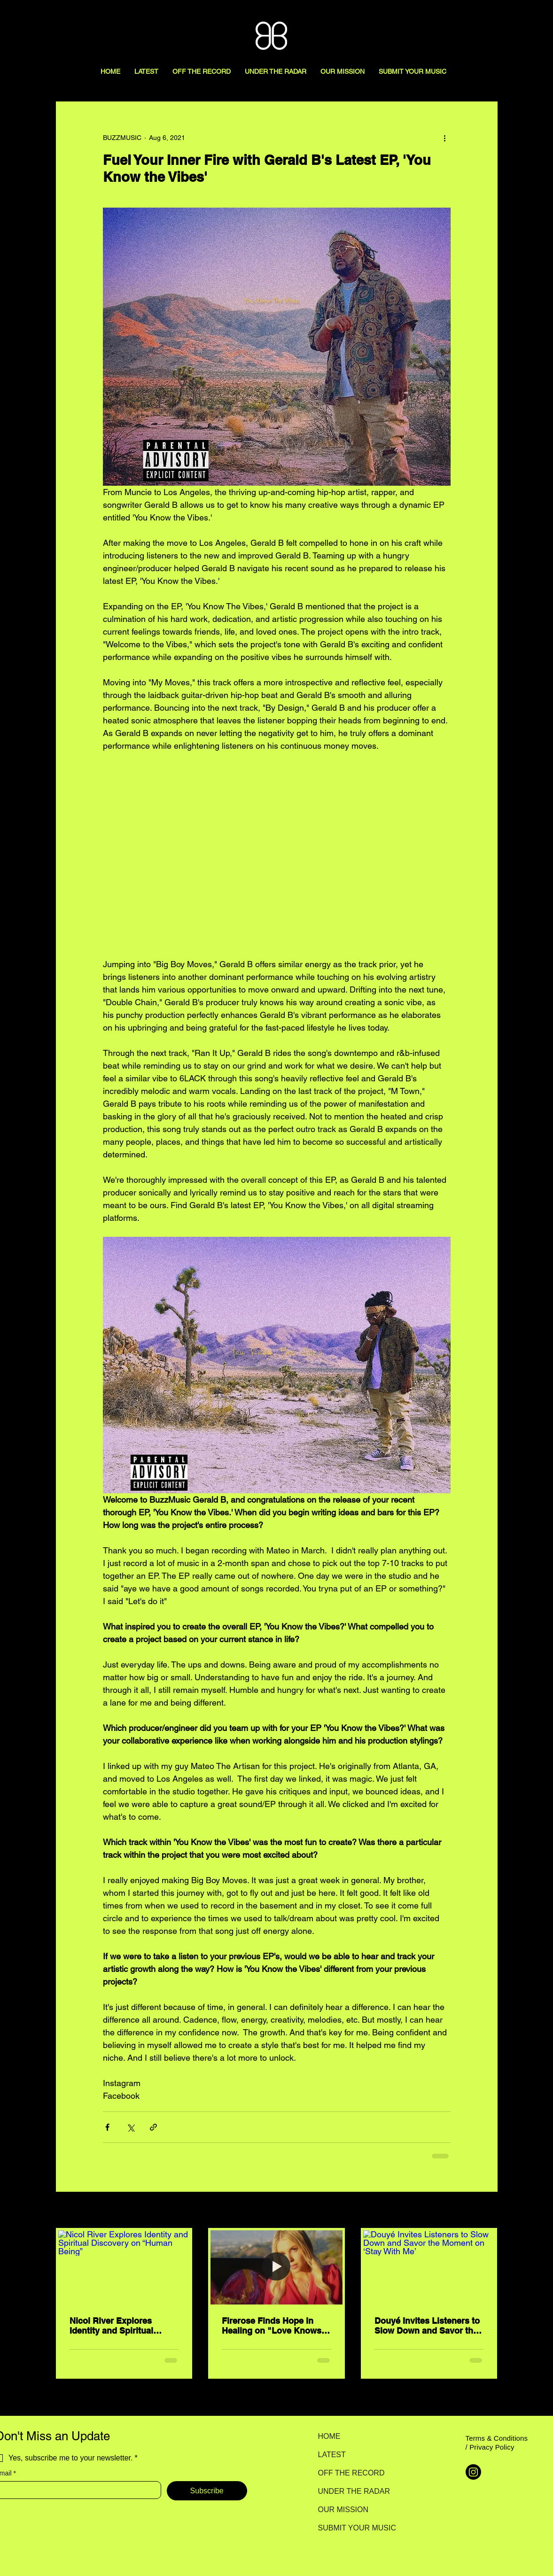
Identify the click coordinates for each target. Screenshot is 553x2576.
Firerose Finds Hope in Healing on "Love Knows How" (271, 2325)
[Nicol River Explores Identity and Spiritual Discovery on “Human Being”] (124, 2267)
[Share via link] (153, 2127)
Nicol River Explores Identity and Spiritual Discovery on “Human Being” (113, 2325)
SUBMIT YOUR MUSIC (351, 2528)
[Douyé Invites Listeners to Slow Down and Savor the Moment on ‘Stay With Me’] (429, 2267)
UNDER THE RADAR (351, 2491)
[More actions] (445, 137)
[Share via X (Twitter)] (130, 2127)
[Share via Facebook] (107, 2127)
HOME (329, 2436)
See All (487, 2210)
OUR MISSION (343, 2510)
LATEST (332, 2455)
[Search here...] (503, 17)
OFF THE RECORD (351, 2473)
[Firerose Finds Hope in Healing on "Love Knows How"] (276, 2267)
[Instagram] (473, 2472)
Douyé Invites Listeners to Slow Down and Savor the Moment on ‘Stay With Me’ (427, 2325)
